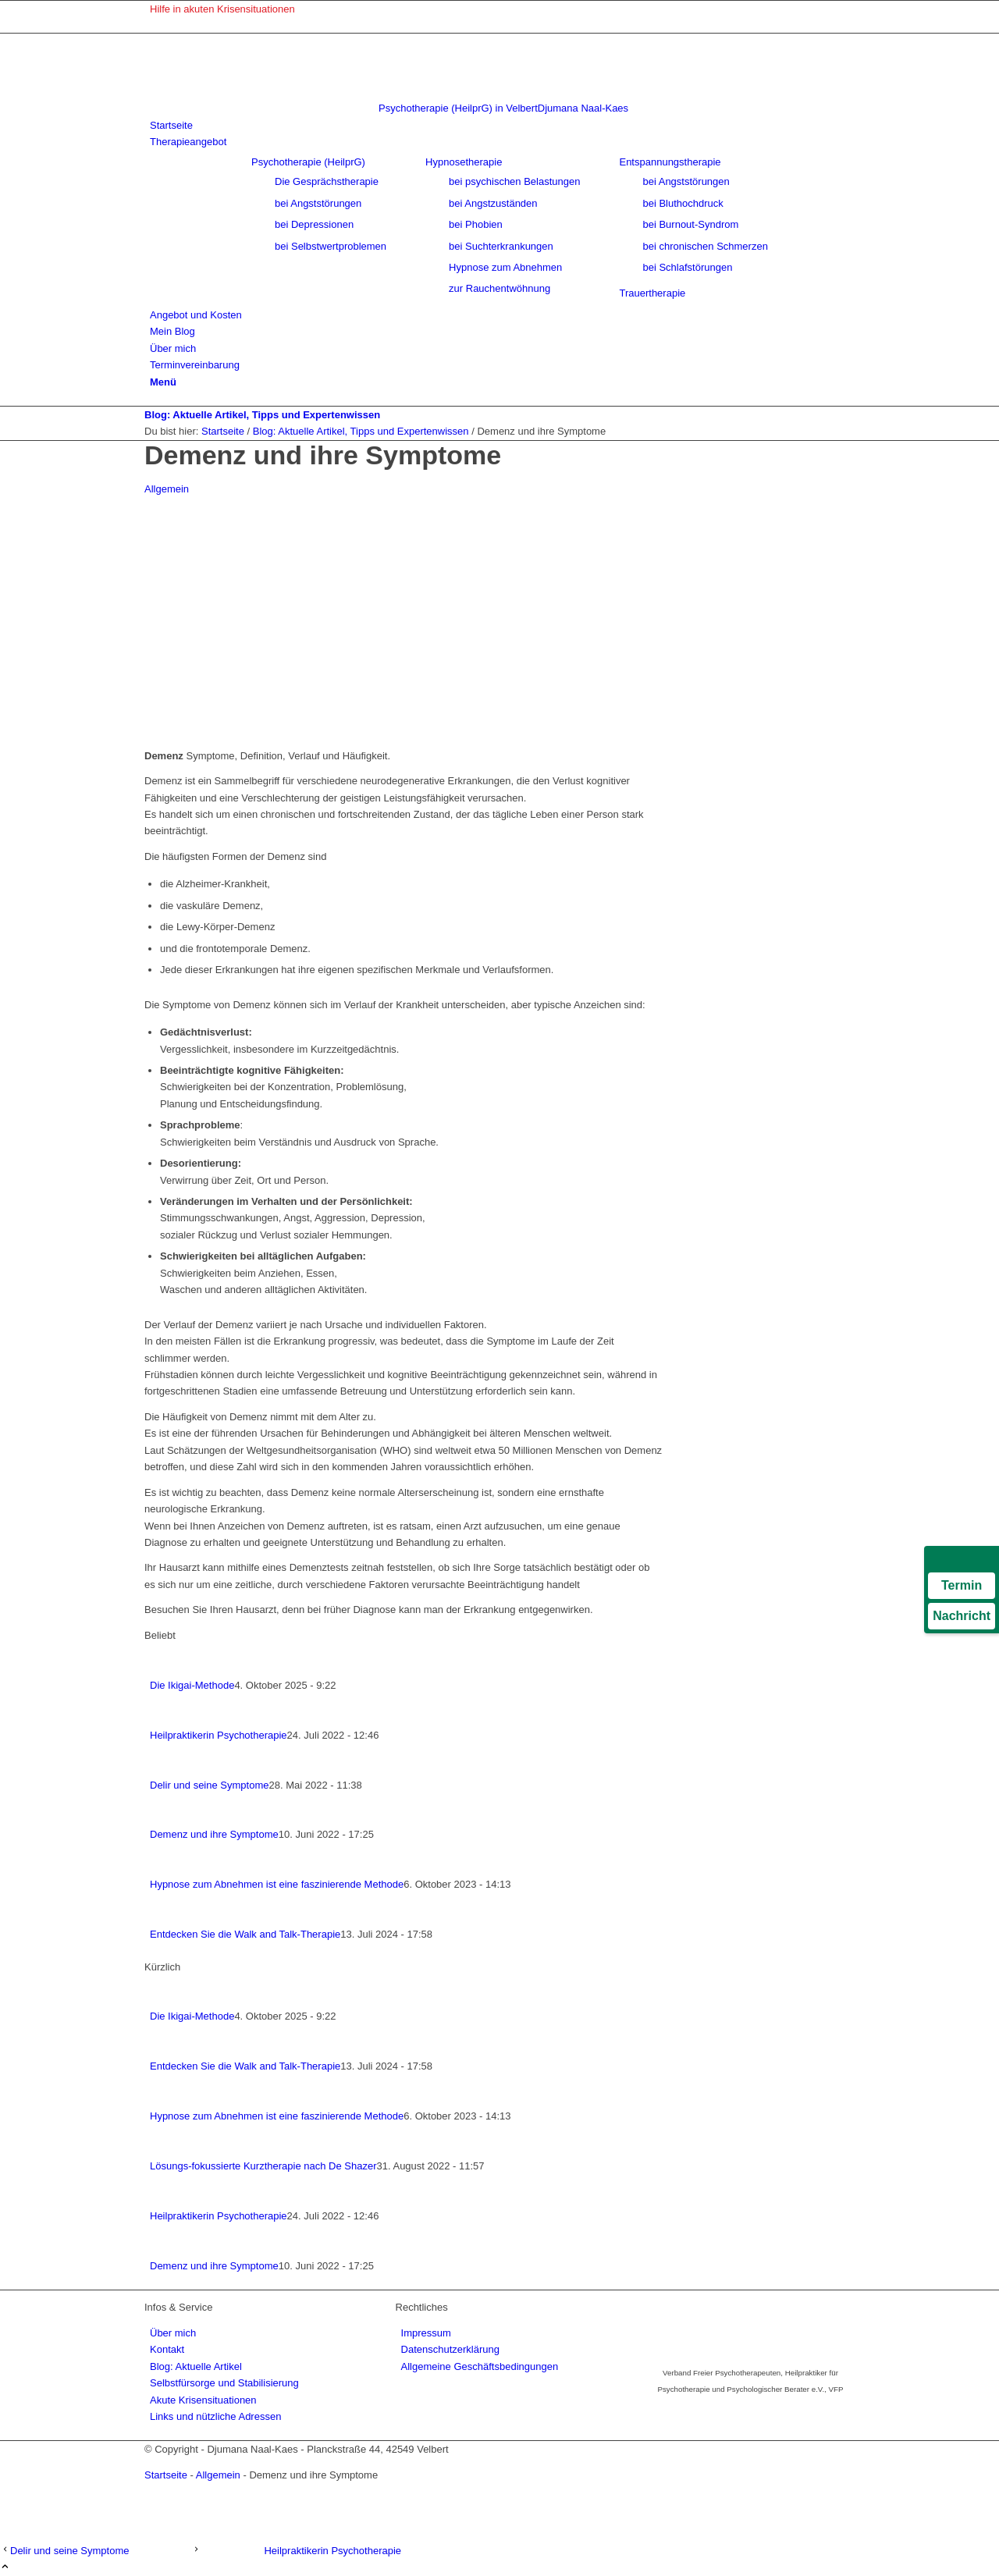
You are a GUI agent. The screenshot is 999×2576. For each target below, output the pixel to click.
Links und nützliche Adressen (215, 2416)
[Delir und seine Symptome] (95, 2550)
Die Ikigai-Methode (192, 1685)
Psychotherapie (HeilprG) (308, 162)
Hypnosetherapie (463, 162)
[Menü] (163, 382)
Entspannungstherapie (669, 162)
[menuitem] (502, 9)
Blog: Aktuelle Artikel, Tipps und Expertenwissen (262, 415)
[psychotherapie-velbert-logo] (386, 108)
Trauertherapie (652, 293)
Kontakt (167, 2349)
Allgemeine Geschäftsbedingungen (480, 2366)
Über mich (173, 2333)
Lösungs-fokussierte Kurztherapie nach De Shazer (263, 2166)
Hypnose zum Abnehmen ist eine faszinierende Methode (277, 1884)
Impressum (426, 2333)
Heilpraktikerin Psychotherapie (218, 1735)
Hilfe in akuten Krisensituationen (222, 9)
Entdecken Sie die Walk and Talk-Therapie (245, 1934)
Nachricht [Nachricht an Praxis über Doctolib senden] (961, 1615)
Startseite (165, 2475)
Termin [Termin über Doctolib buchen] (961, 1585)
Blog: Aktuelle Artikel (196, 2366)
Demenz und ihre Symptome (214, 1834)
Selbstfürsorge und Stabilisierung (224, 2383)
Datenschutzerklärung (450, 2349)
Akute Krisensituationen (203, 2400)
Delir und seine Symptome (209, 1785)
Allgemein (166, 489)
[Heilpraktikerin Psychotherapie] (296, 2550)
